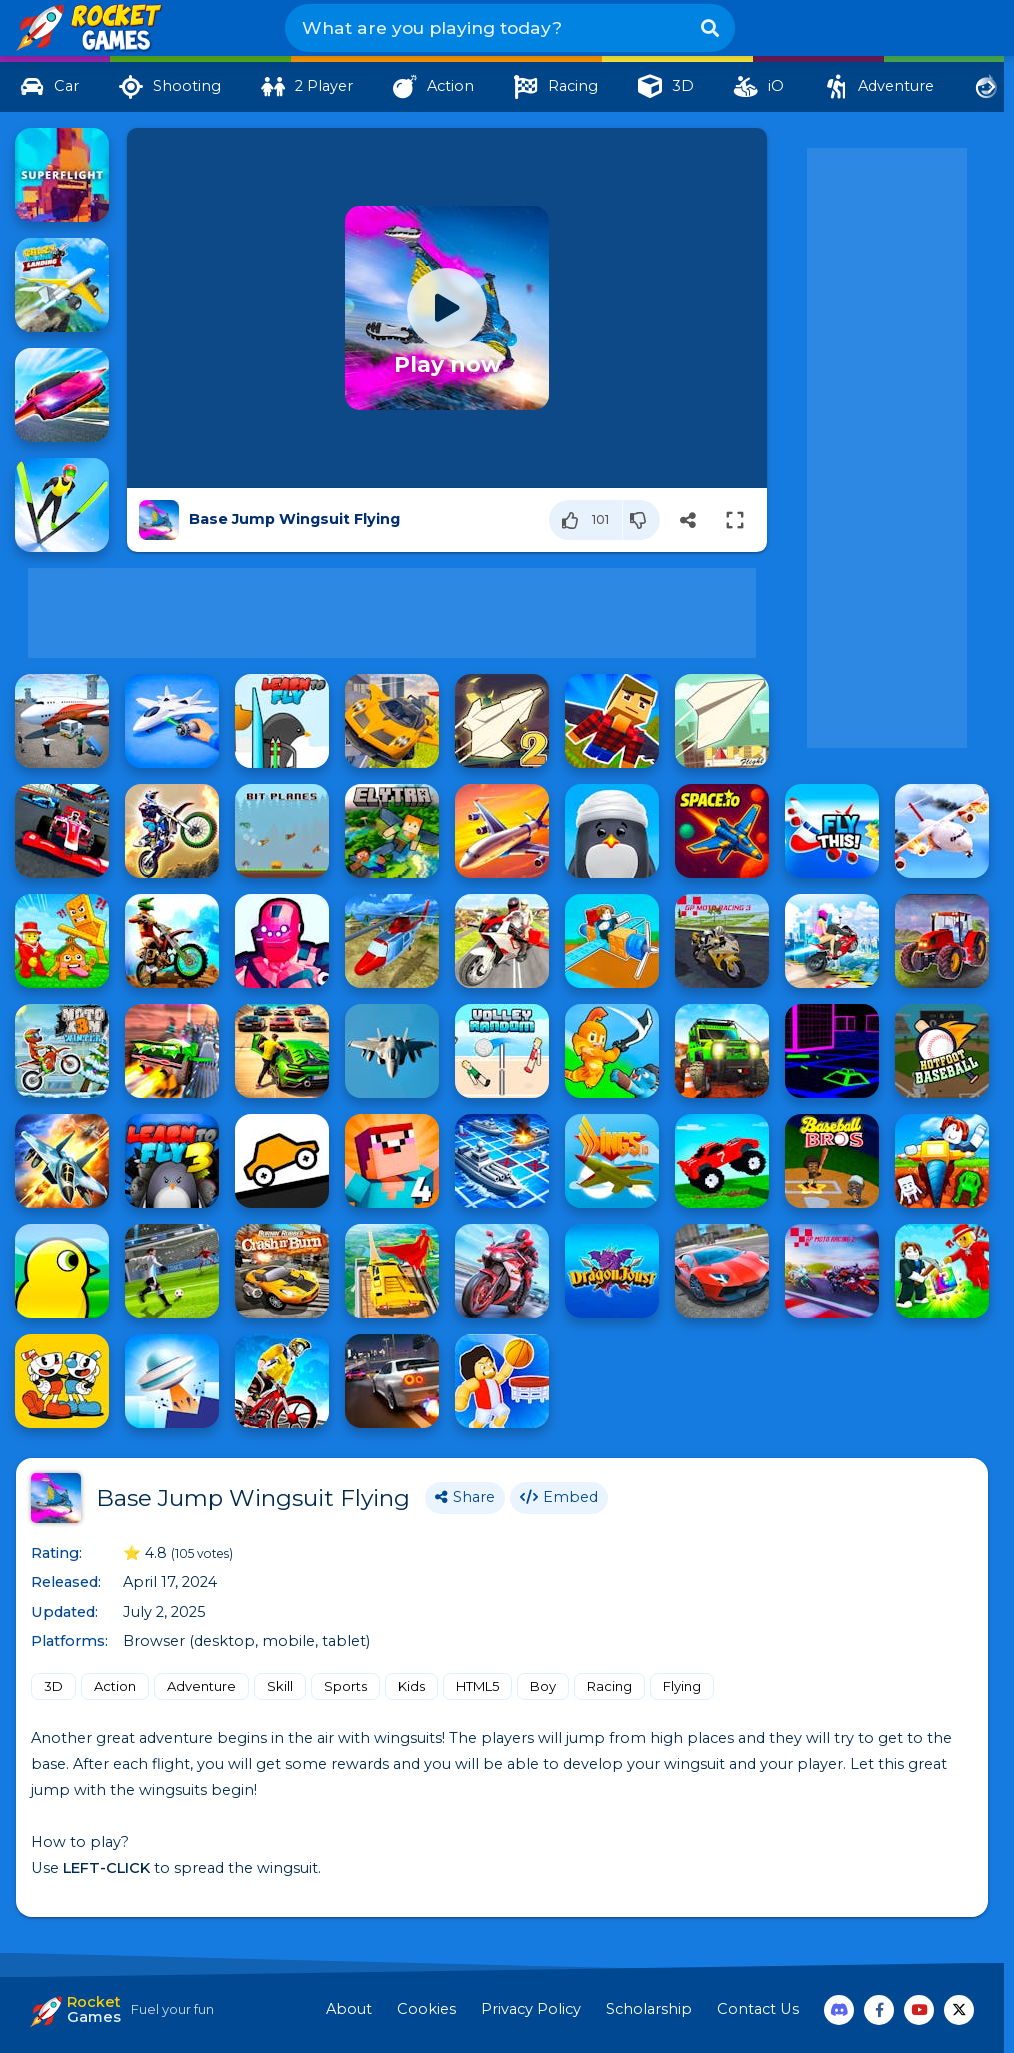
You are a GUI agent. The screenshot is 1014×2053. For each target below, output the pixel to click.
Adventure (201, 1686)
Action (115, 1686)
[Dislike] (641, 520)
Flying (682, 1686)
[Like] (586, 520)
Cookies (426, 2009)
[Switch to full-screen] (735, 520)
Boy (543, 1686)
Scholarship (649, 2009)
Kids (411, 1686)
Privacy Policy (531, 2009)
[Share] (688, 520)
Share (465, 1497)
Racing (609, 1686)
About (349, 2009)
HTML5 (477, 1686)
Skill (280, 1686)
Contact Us (758, 2009)
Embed (559, 1497)
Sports (345, 1686)
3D (53, 1686)
